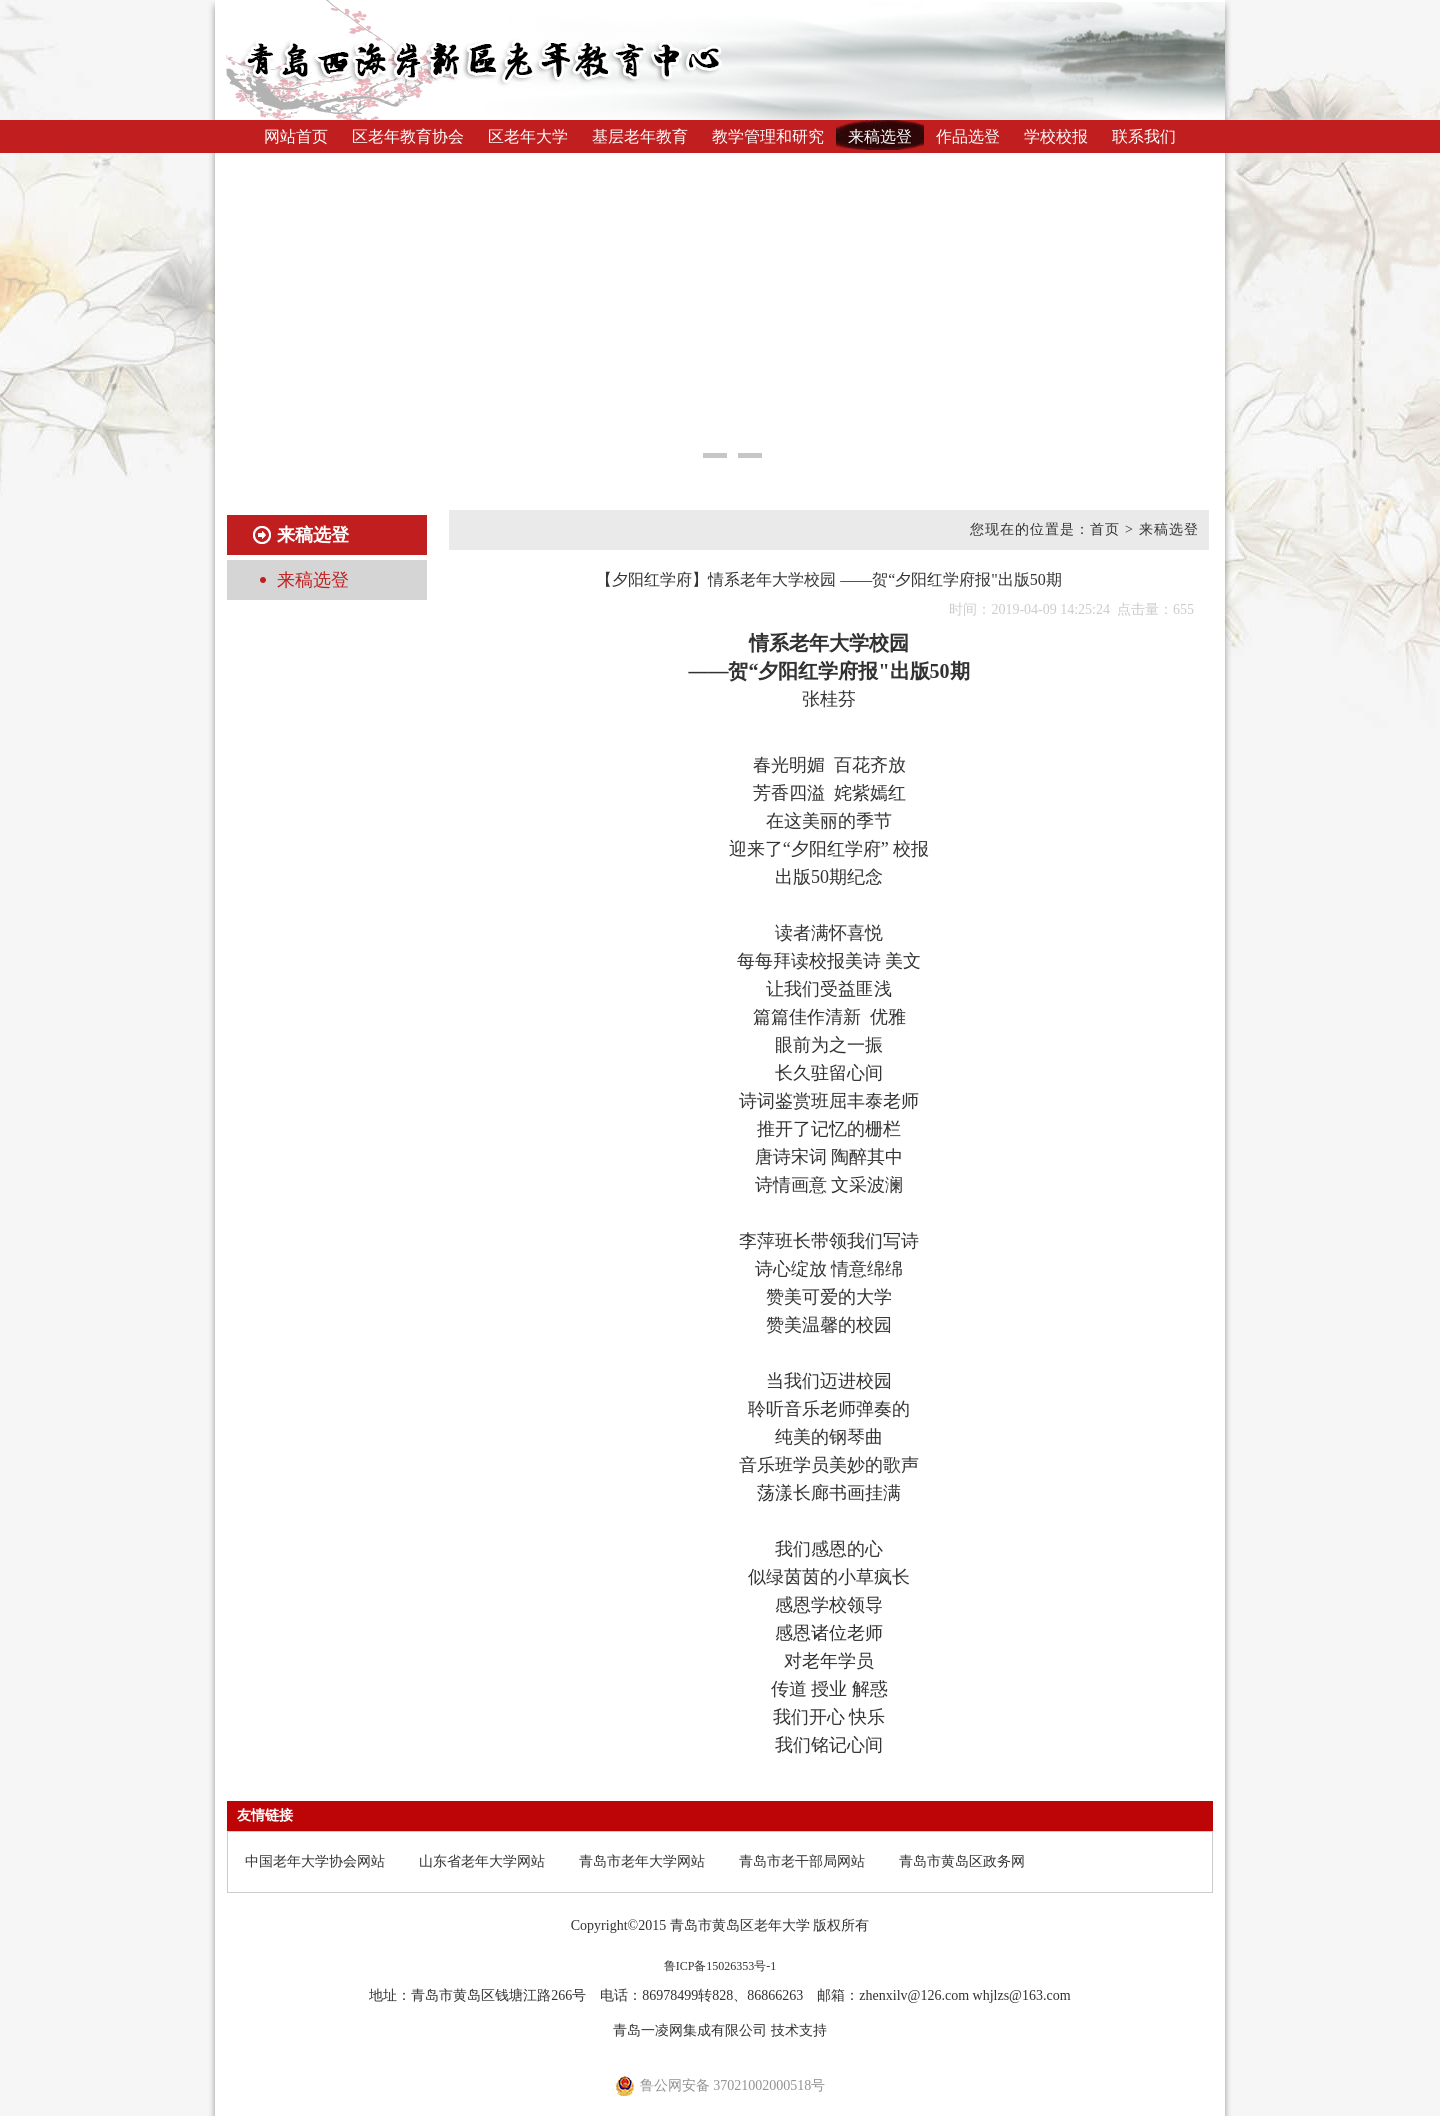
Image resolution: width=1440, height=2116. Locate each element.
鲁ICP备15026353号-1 (720, 1966)
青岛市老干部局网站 (802, 1861)
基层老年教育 (640, 136)
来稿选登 (880, 136)
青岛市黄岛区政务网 (962, 1861)
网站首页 (296, 136)
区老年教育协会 (408, 136)
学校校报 (1056, 136)
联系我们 (1144, 136)
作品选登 (968, 136)
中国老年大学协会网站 (315, 1861)
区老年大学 (528, 136)
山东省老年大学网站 (482, 1861)
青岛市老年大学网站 (642, 1861)
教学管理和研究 (768, 136)
